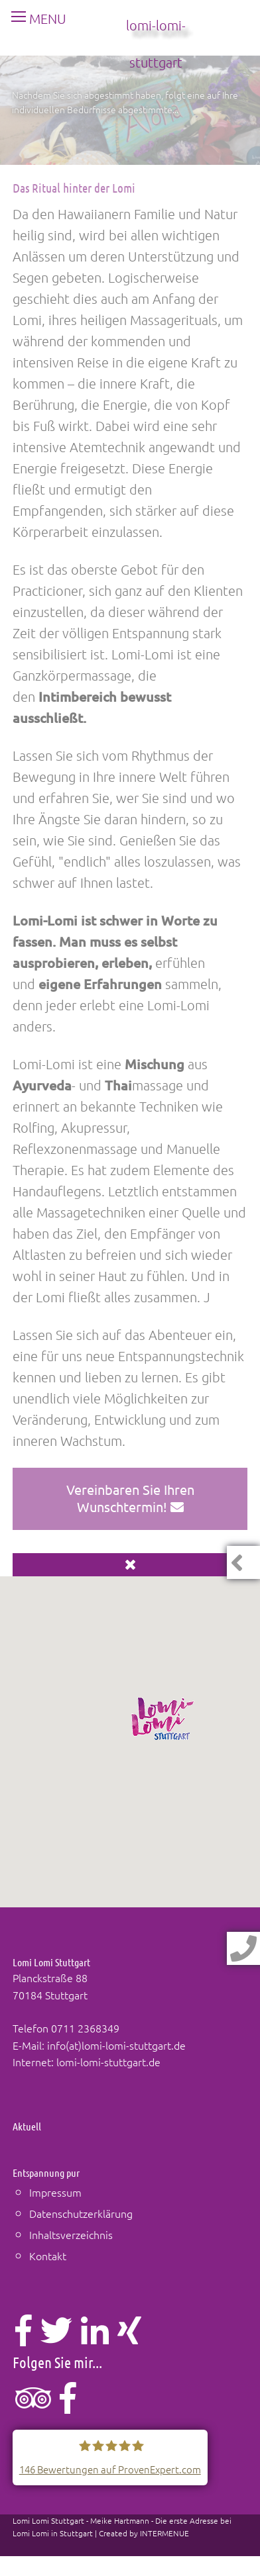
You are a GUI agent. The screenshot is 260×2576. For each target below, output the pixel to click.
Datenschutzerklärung (81, 2213)
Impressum (55, 2192)
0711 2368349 (85, 2028)
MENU (33, 18)
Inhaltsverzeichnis (71, 2234)
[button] (163, 1718)
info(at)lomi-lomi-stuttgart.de (116, 2045)
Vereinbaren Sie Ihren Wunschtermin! (130, 1498)
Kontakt (47, 2255)
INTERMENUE (164, 2533)
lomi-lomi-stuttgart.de (108, 2061)
